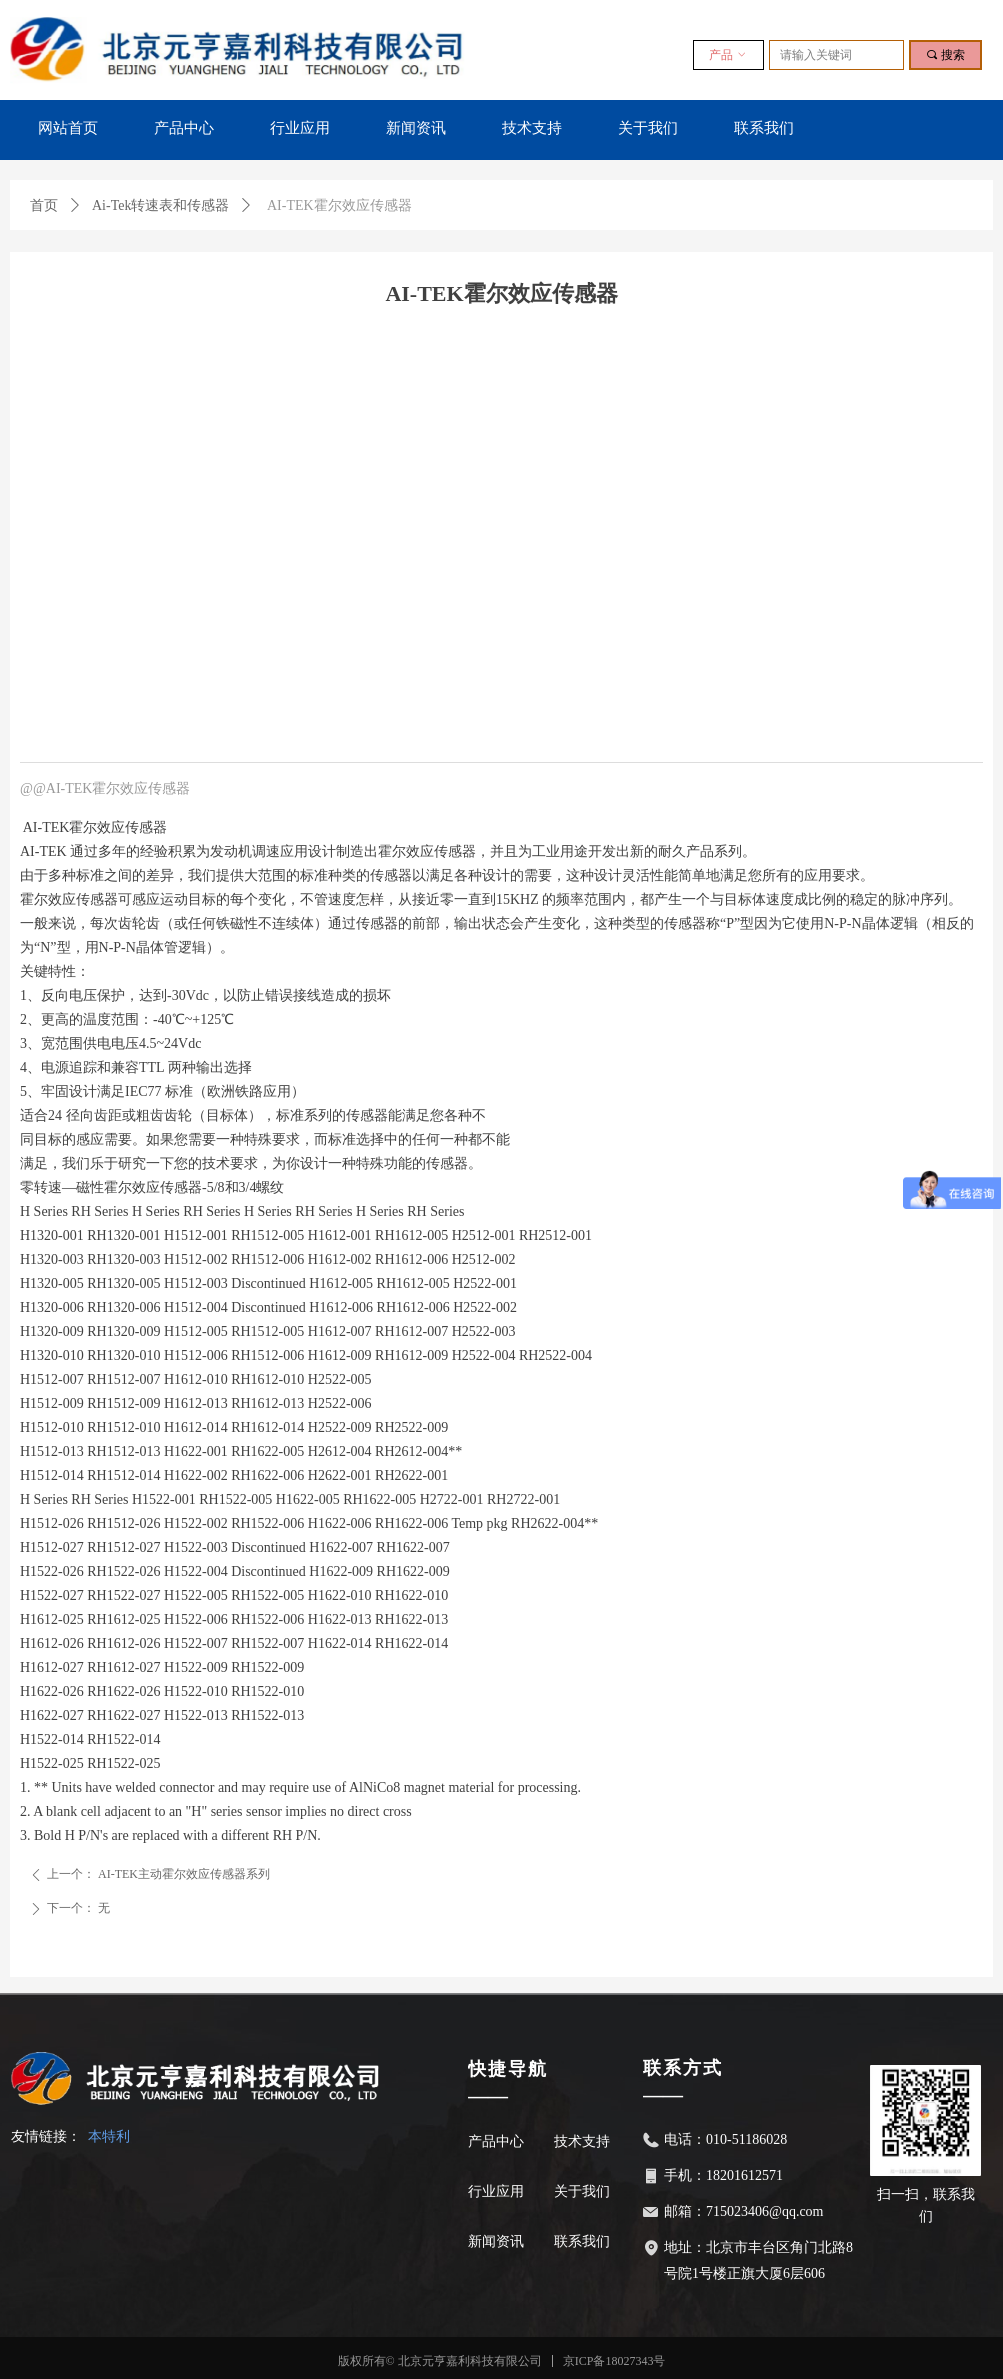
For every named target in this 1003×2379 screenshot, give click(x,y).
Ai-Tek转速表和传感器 (160, 205)
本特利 (109, 2136)
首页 (44, 205)
